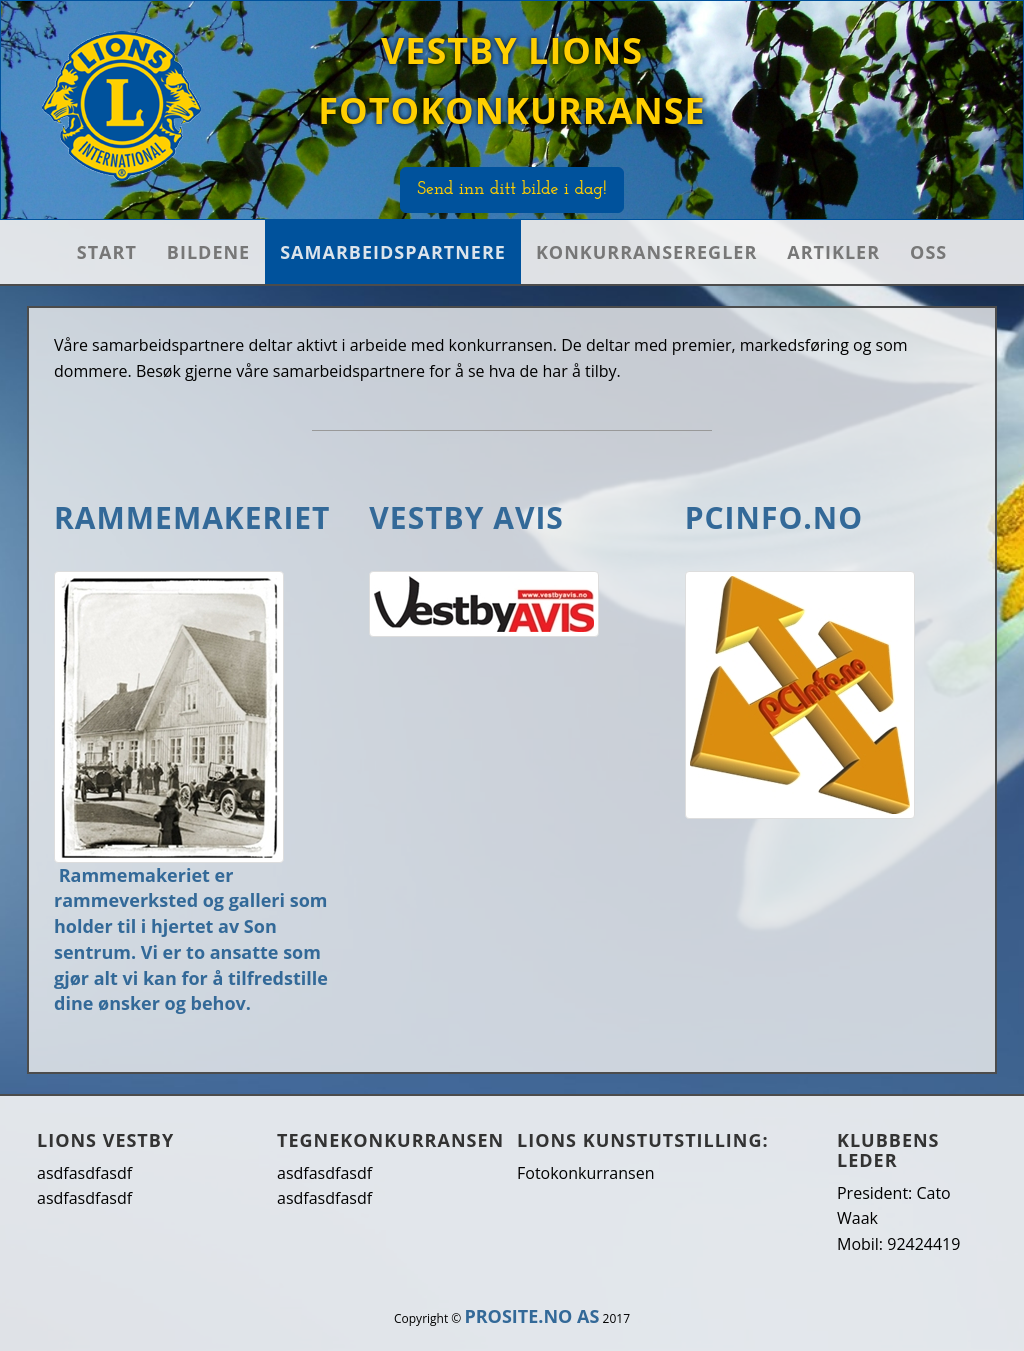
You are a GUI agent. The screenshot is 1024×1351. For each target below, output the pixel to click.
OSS (928, 252)
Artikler (833, 252)
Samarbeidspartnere (393, 252)
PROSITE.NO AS (531, 1316)
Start (107, 252)
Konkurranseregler (646, 252)
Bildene (208, 252)
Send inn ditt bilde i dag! (511, 189)
